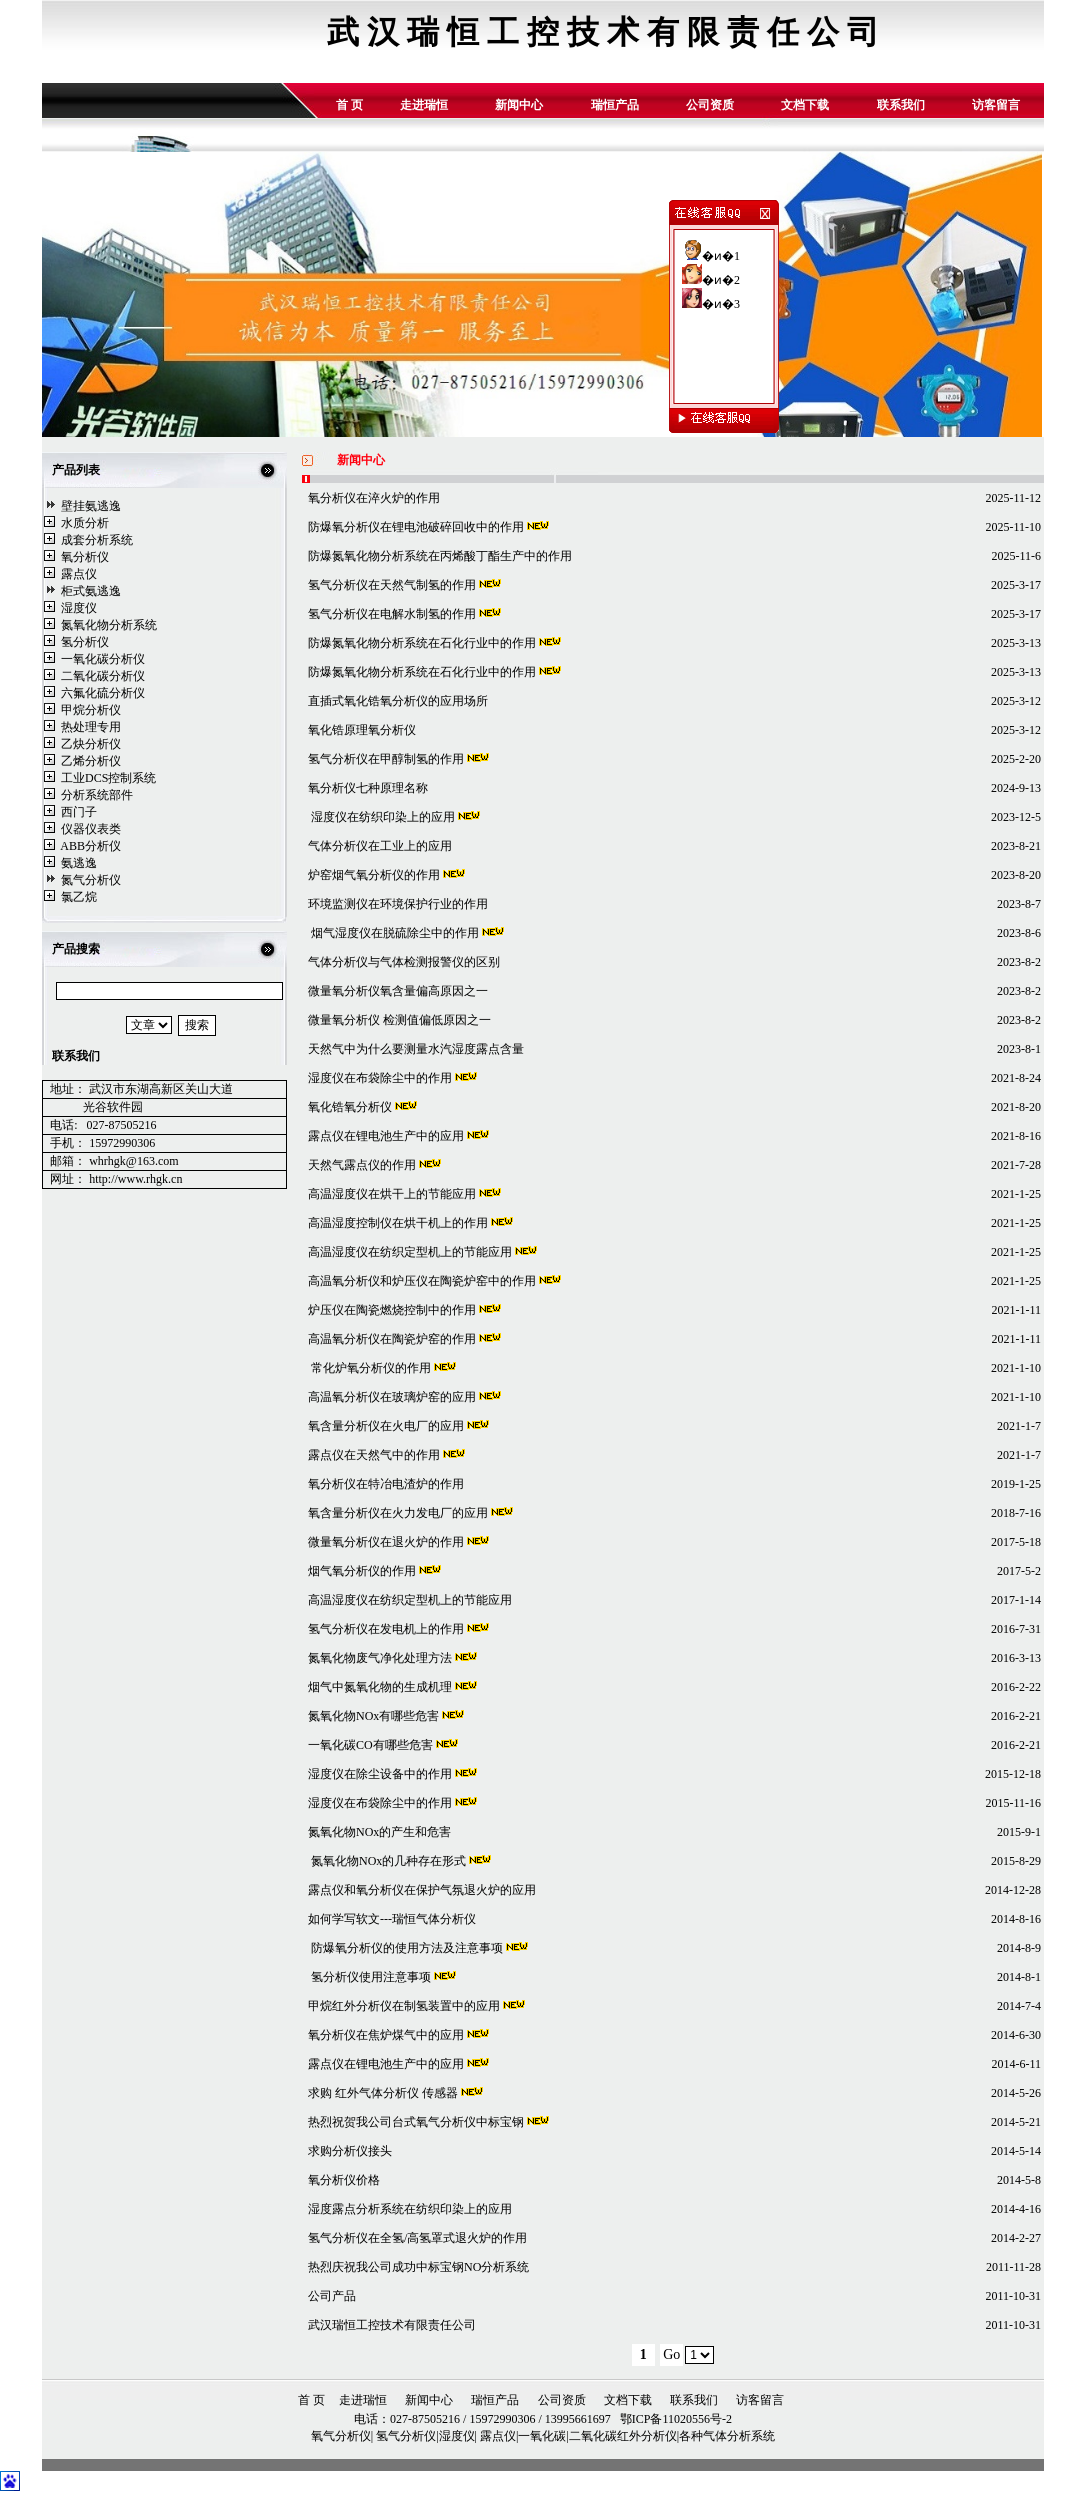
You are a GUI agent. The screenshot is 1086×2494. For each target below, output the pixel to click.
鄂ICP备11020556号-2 (674, 2419)
